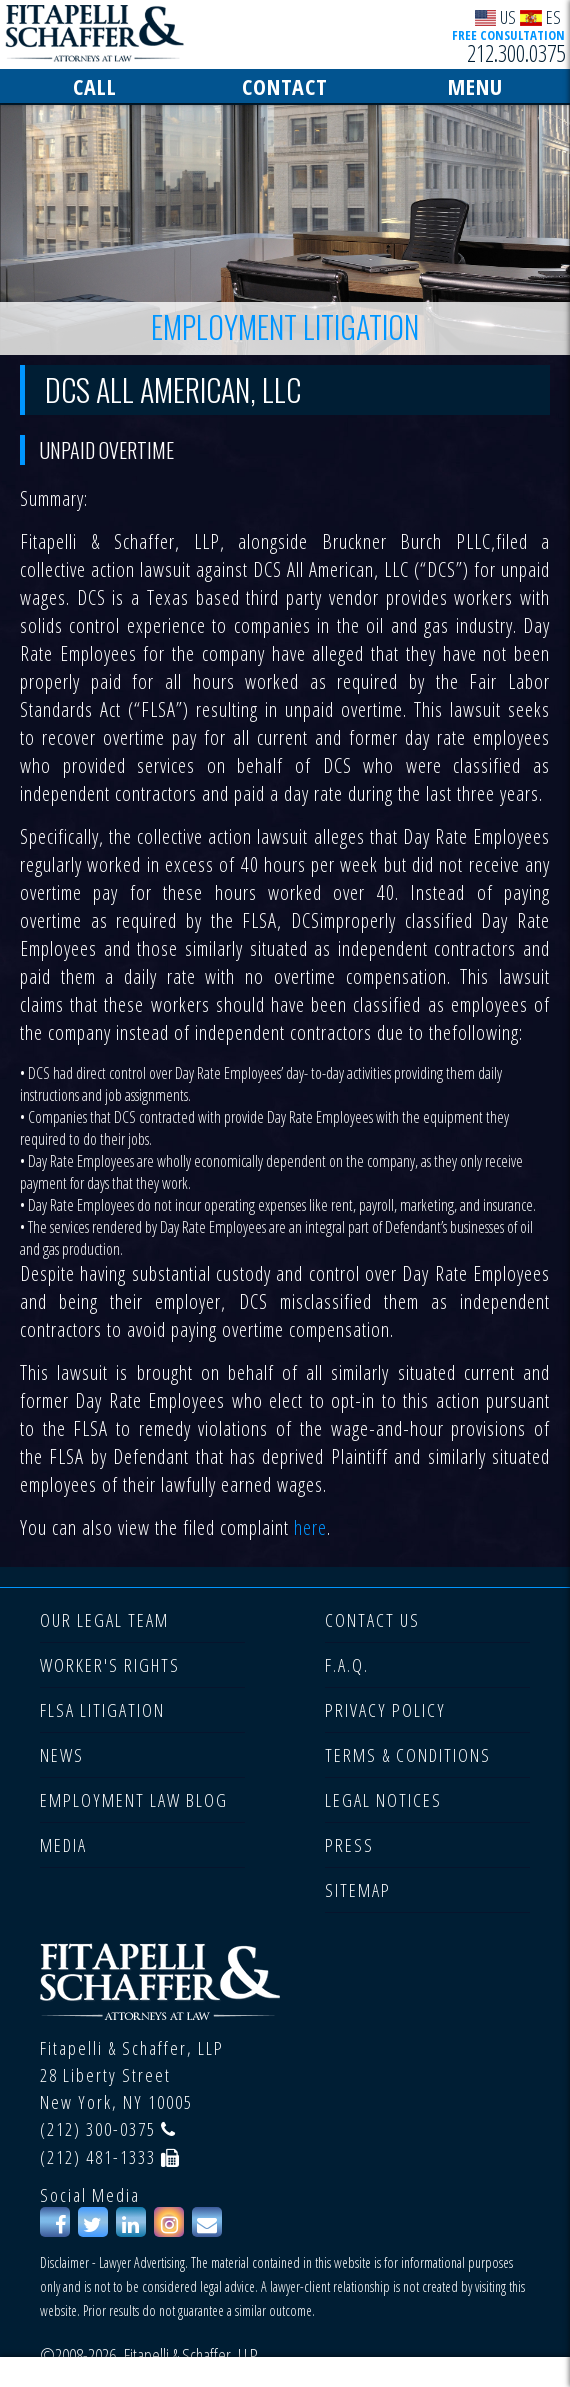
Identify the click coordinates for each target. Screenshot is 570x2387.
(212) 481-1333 (98, 2157)
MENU (475, 86)
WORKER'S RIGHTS (110, 1665)
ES (540, 16)
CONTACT (285, 86)
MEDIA (63, 1845)
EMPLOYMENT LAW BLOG (134, 1800)
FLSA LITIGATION (102, 1710)
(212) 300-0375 (98, 2129)
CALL (95, 86)
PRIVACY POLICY (385, 1710)
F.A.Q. (347, 1665)
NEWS (62, 1755)
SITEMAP (358, 1890)
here (310, 1527)
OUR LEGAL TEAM (104, 1620)
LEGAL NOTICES (383, 1800)
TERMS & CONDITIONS (408, 1755)
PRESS (349, 1845)
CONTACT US (372, 1620)
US (496, 16)
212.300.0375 (516, 53)
